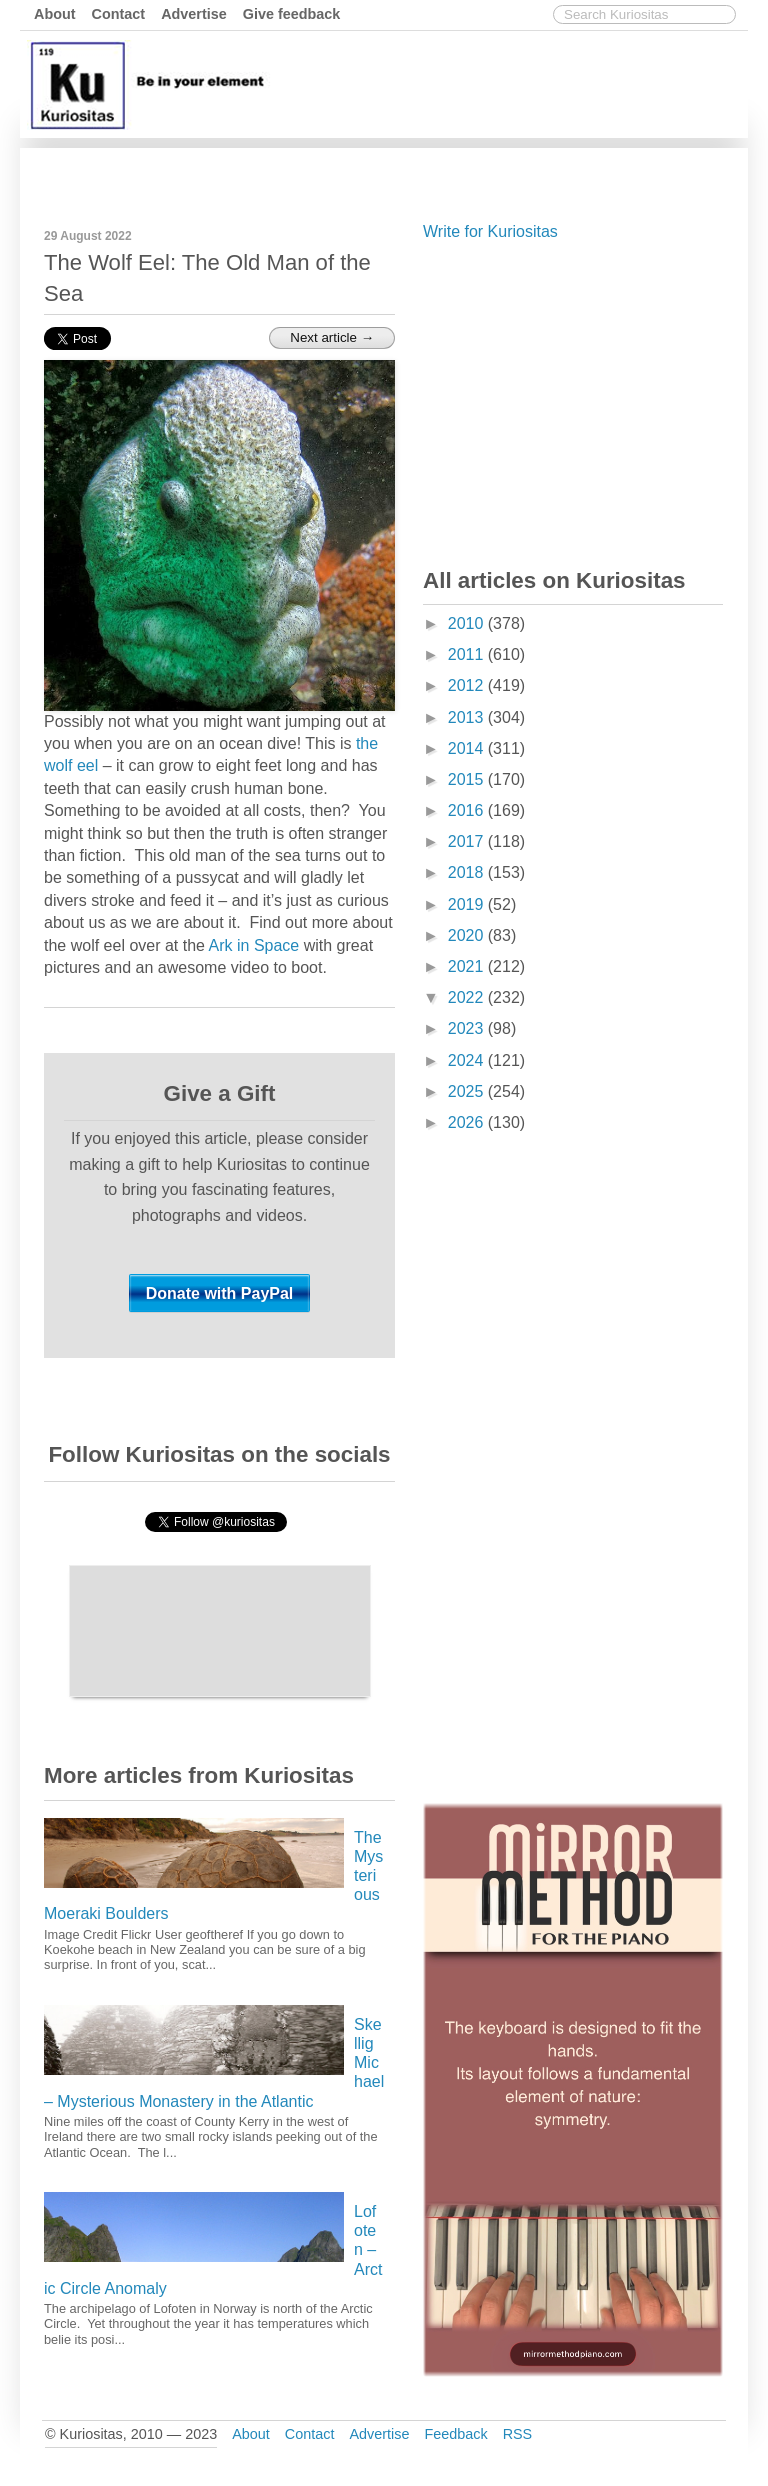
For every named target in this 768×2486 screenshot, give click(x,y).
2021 (468, 966)
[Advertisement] (379, 173)
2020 (468, 935)
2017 (468, 841)
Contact (119, 14)
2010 (468, 623)
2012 (468, 685)
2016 (468, 810)
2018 (468, 872)
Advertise (194, 14)
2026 (468, 1122)
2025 (468, 1091)
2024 (468, 1060)
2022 (468, 997)
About (55, 14)
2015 (468, 779)
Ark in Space (254, 945)
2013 (468, 717)
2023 (468, 1028)
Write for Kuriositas (490, 231)
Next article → (332, 337)
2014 (468, 748)
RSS (518, 2434)
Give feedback (292, 14)
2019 (468, 904)
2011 (468, 654)
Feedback (455, 2434)
